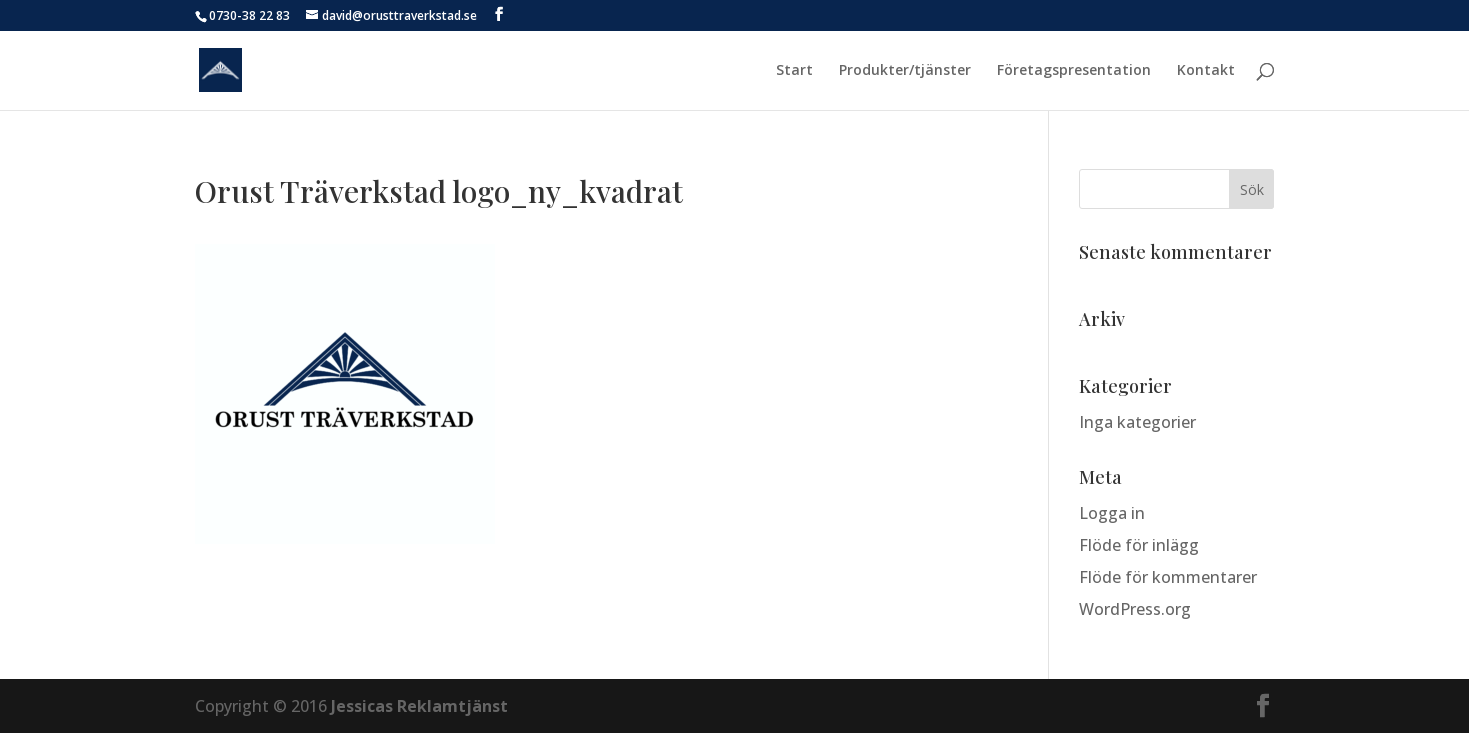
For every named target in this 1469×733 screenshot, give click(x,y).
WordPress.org (1135, 609)
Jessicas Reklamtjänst (419, 706)
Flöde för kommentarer (1168, 577)
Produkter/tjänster (905, 71)
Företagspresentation (1074, 71)
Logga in (1112, 513)
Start (794, 71)
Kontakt (1206, 71)
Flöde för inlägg (1139, 545)
